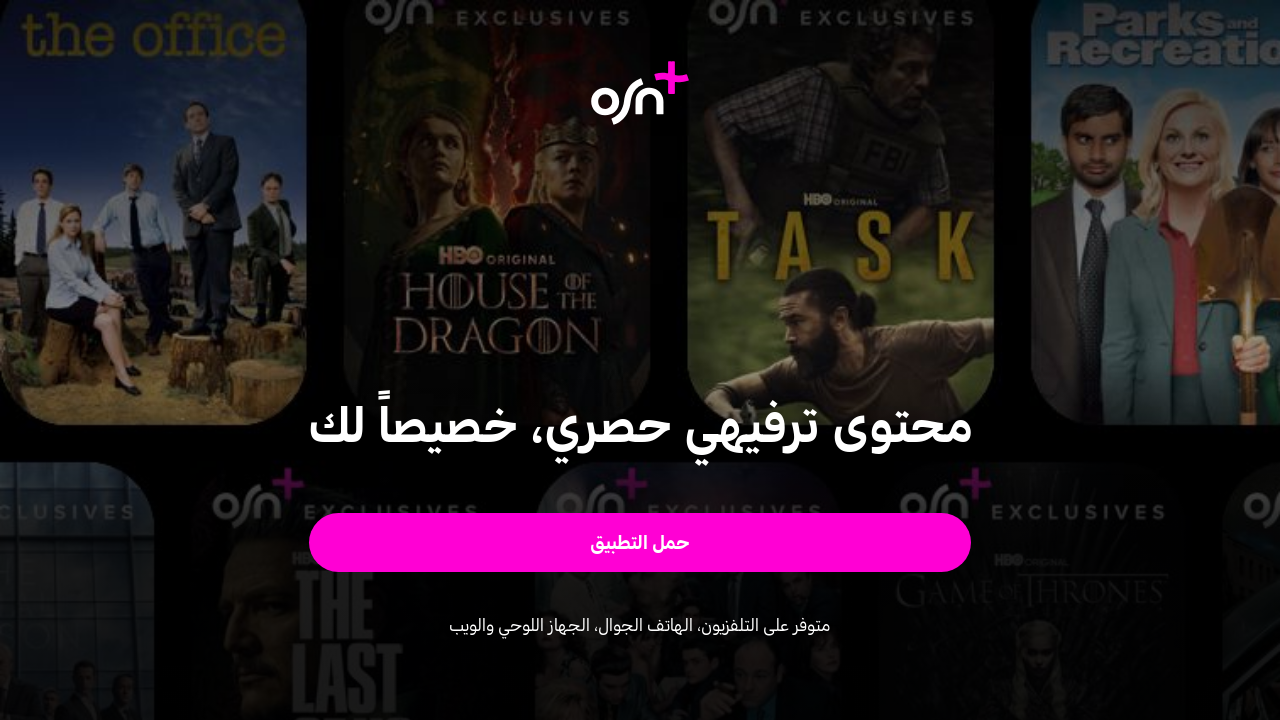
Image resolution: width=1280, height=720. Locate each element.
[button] (640, 542)
